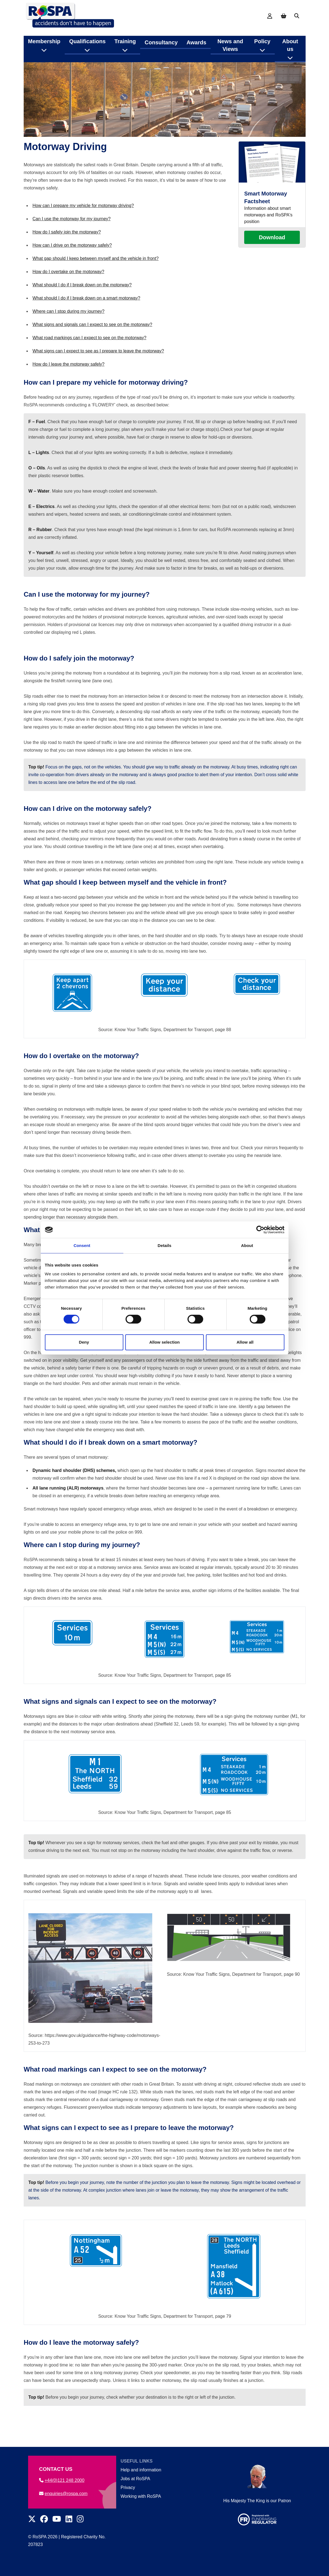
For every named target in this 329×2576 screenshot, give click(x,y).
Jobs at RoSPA (135, 2478)
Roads (138, 64)
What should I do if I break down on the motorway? (82, 306)
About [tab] (247, 1245)
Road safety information (101, 64)
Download (272, 259)
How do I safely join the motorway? (66, 253)
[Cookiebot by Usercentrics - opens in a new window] (260, 1229)
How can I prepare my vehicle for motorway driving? (83, 226)
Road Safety (59, 64)
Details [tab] (165, 1245)
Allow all (245, 1342)
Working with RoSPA (141, 2496)
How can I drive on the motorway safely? (72, 266)
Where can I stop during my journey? (68, 332)
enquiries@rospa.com (63, 2493)
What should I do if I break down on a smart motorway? (86, 319)
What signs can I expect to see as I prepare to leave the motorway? (98, 372)
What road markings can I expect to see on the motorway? (89, 359)
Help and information (141, 2470)
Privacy (128, 2487)
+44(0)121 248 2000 (62, 2480)
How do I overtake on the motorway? (68, 292)
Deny (84, 1342)
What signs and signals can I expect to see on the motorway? (92, 345)
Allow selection (164, 1342)
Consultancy (161, 38)
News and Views (230, 41)
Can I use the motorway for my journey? (71, 240)
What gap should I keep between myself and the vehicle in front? (95, 279)
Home (34, 64)
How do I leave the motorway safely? (68, 385)
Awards (196, 38)
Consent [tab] (82, 1245)
